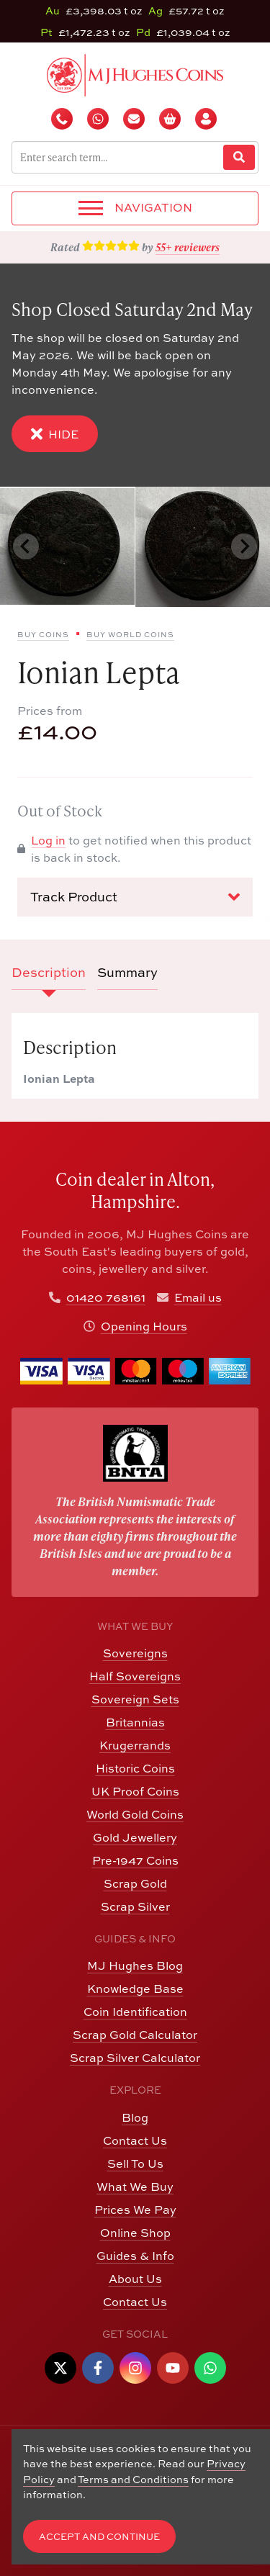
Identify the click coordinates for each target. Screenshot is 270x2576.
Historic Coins (135, 1768)
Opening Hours (144, 1326)
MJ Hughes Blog (135, 1965)
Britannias (135, 1722)
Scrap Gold (135, 1883)
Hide (54, 433)
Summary (127, 972)
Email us (198, 1297)
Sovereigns (135, 1653)
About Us (135, 2279)
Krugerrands (135, 1745)
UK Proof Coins (135, 1791)
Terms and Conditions (133, 2479)
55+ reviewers (188, 247)
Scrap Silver (135, 1906)
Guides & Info (135, 2256)
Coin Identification (135, 2011)
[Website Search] (239, 157)
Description (49, 972)
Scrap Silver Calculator (135, 2058)
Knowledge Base (135, 1988)
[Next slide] (244, 546)
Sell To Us (135, 2163)
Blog (135, 2117)
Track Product (135, 897)
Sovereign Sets (135, 1699)
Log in (48, 840)
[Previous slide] (26, 546)
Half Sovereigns (135, 1676)
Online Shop (135, 2233)
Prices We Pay (135, 2209)
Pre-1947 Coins (135, 1860)
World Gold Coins (135, 1814)
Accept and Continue (99, 2537)
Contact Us (135, 2140)
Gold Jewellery (135, 1837)
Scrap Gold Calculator (135, 2035)
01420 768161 (105, 1297)
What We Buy (135, 2186)
